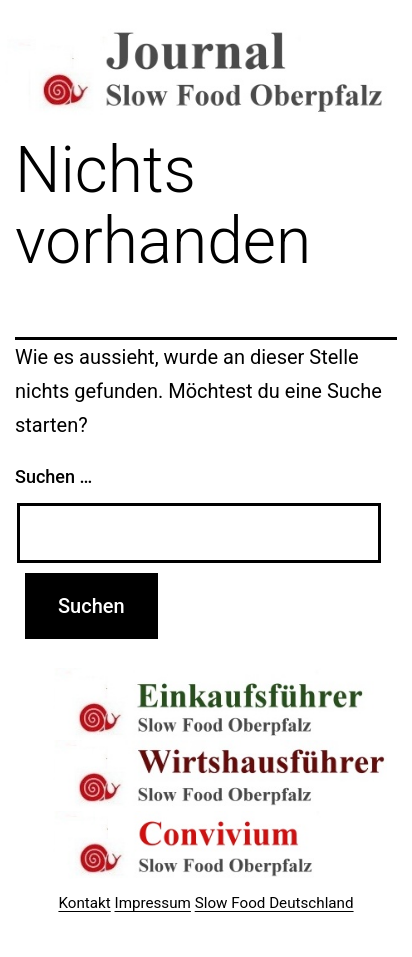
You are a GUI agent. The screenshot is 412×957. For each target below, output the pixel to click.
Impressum (153, 903)
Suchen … (53, 476)
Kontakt (84, 903)
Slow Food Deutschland (274, 903)
